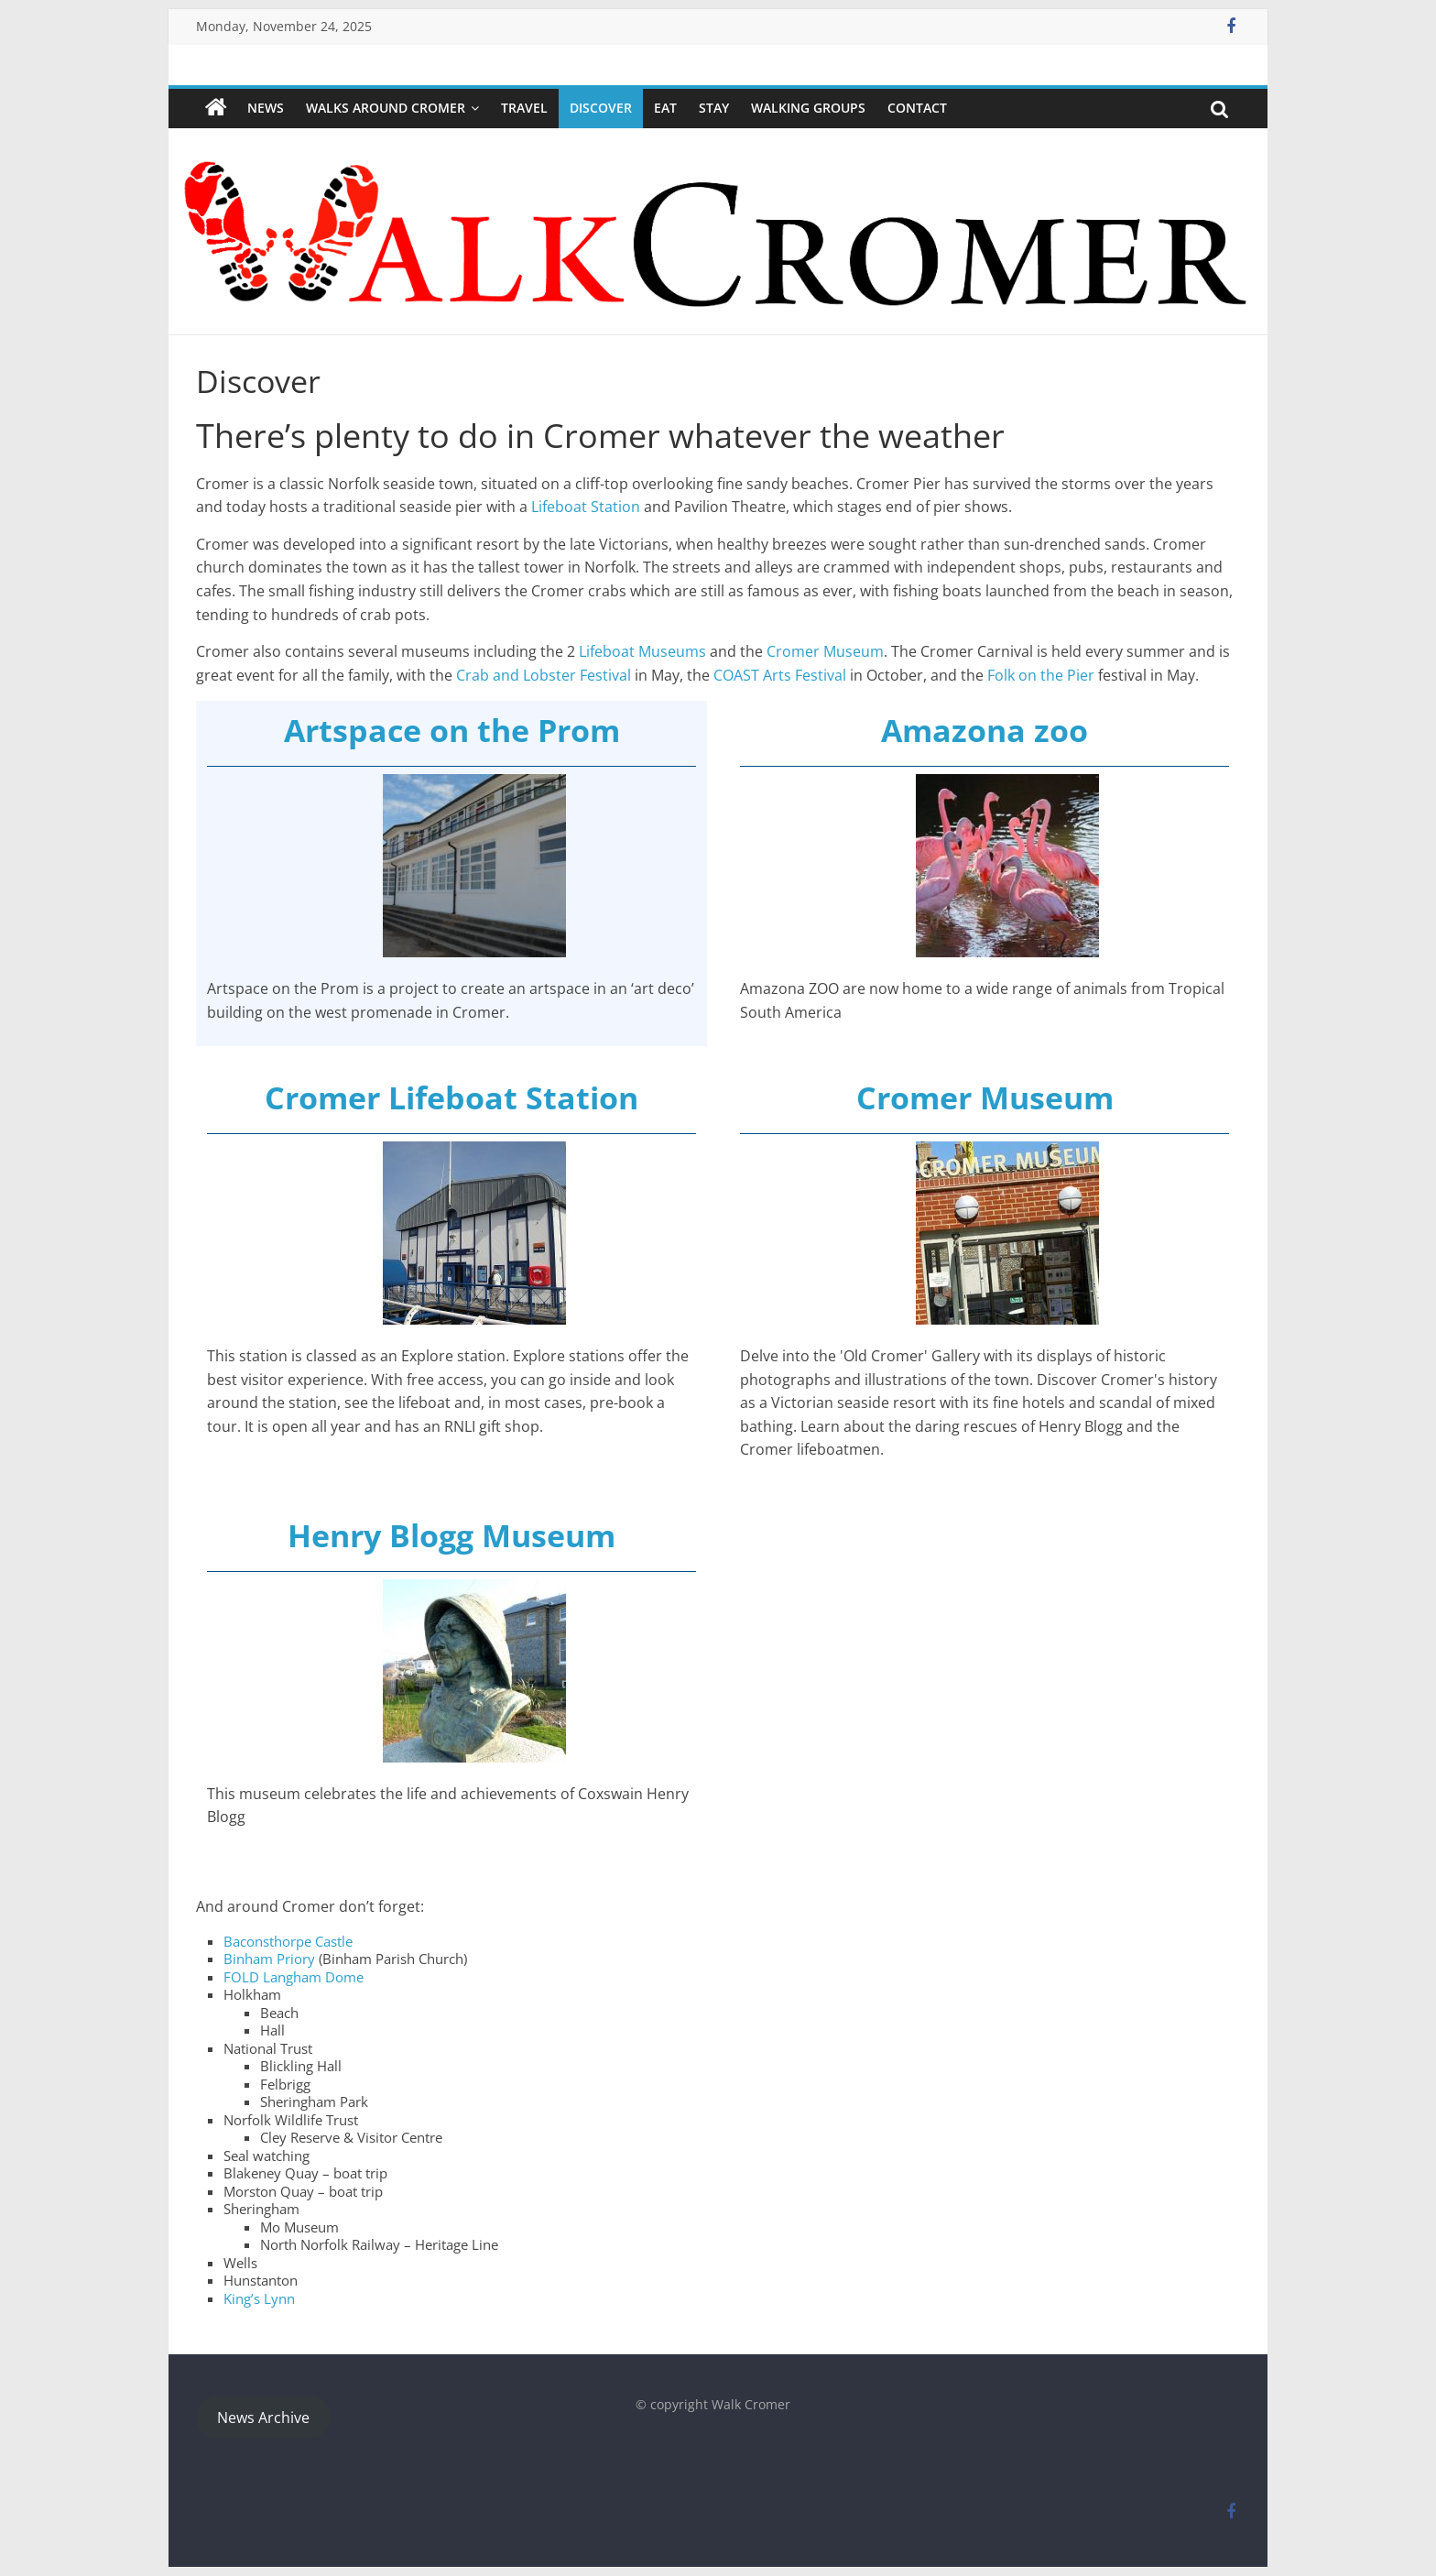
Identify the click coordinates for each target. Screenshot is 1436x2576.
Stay (714, 107)
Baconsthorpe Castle (288, 1941)
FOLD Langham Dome (293, 1977)
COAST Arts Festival (779, 675)
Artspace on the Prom (452, 730)
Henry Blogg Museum (451, 1535)
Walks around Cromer (385, 107)
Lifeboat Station (584, 507)
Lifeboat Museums (640, 651)
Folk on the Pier (1040, 675)
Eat (665, 107)
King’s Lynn (259, 2298)
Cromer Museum (825, 651)
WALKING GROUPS (808, 107)
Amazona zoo (984, 730)
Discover (601, 107)
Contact (917, 107)
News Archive (263, 2417)
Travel (524, 107)
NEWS (265, 107)
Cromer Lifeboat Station (451, 1097)
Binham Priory (269, 1958)
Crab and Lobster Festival (541, 675)
